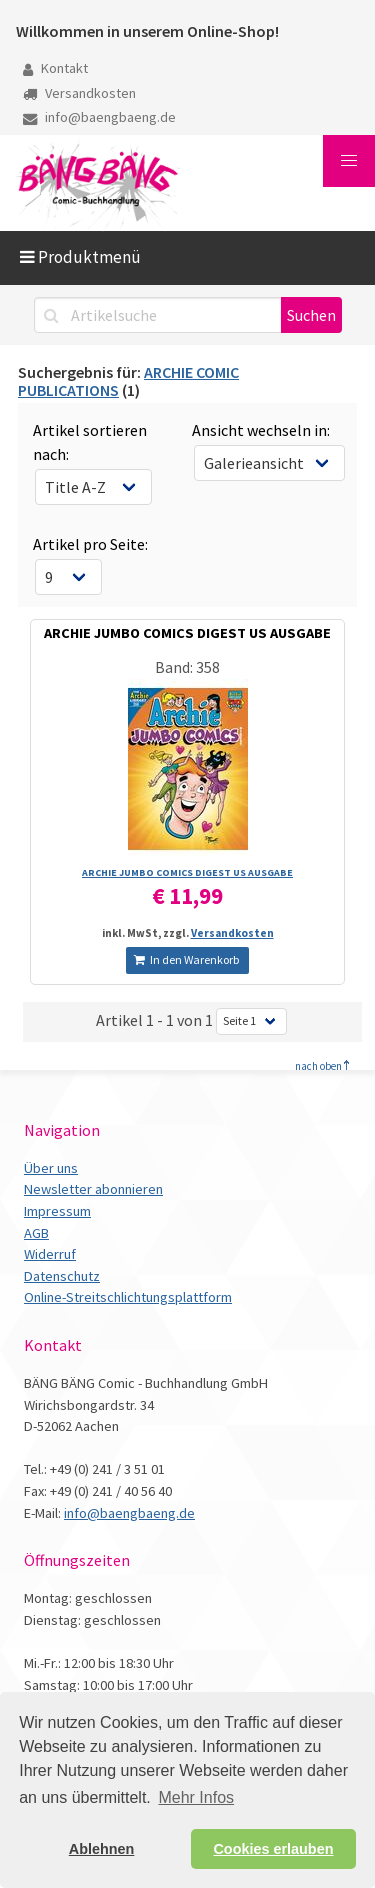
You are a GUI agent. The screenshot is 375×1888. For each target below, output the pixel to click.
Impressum (57, 1211)
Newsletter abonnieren (93, 1189)
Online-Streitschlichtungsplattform (128, 1297)
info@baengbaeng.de (99, 117)
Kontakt (55, 68)
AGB (36, 1233)
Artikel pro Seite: (90, 544)
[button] (349, 161)
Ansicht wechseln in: (261, 430)
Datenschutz (62, 1276)
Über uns (51, 1168)
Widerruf (50, 1254)
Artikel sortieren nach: (90, 442)
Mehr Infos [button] (196, 1797)
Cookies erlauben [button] (273, 1849)
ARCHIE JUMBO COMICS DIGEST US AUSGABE (187, 633)
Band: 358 (187, 667)
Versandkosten (79, 93)
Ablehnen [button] (102, 1849)
